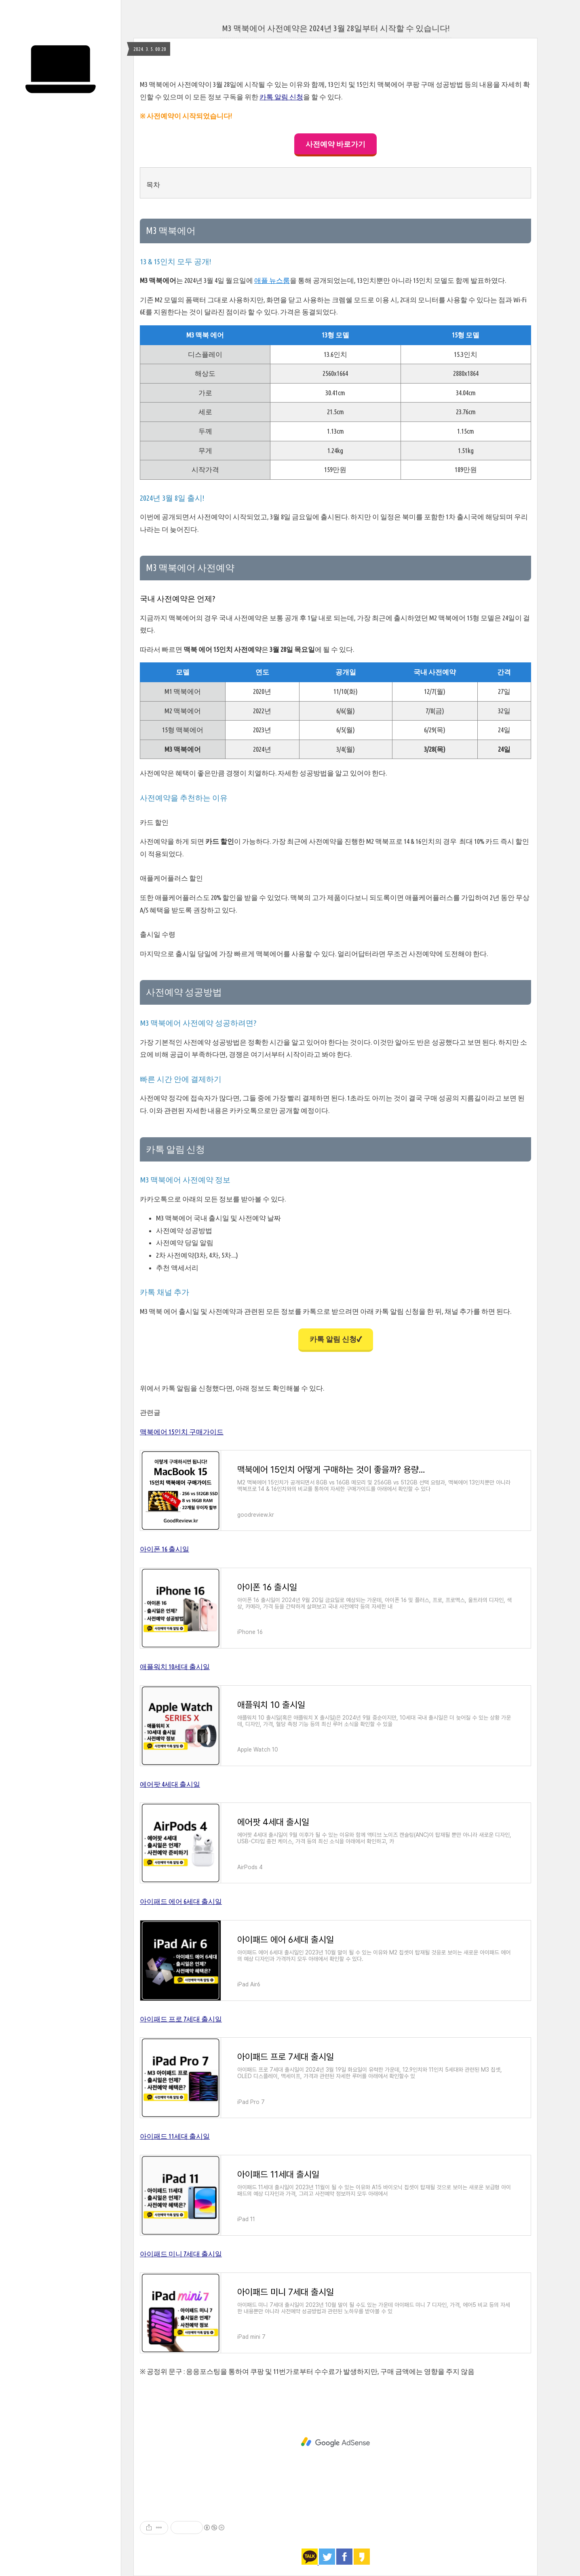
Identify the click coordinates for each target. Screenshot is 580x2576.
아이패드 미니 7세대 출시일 (181, 2254)
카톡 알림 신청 (281, 97)
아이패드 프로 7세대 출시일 (181, 2019)
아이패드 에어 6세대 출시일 (181, 1901)
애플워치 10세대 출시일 (175, 1666)
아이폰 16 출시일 (164, 1549)
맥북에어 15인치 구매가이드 (182, 1432)
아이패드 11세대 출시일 (175, 2136)
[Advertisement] (335, 2442)
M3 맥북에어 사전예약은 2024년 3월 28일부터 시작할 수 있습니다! (335, 28)
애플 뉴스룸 (272, 280)
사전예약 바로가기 (335, 144)
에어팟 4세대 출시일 (170, 1784)
